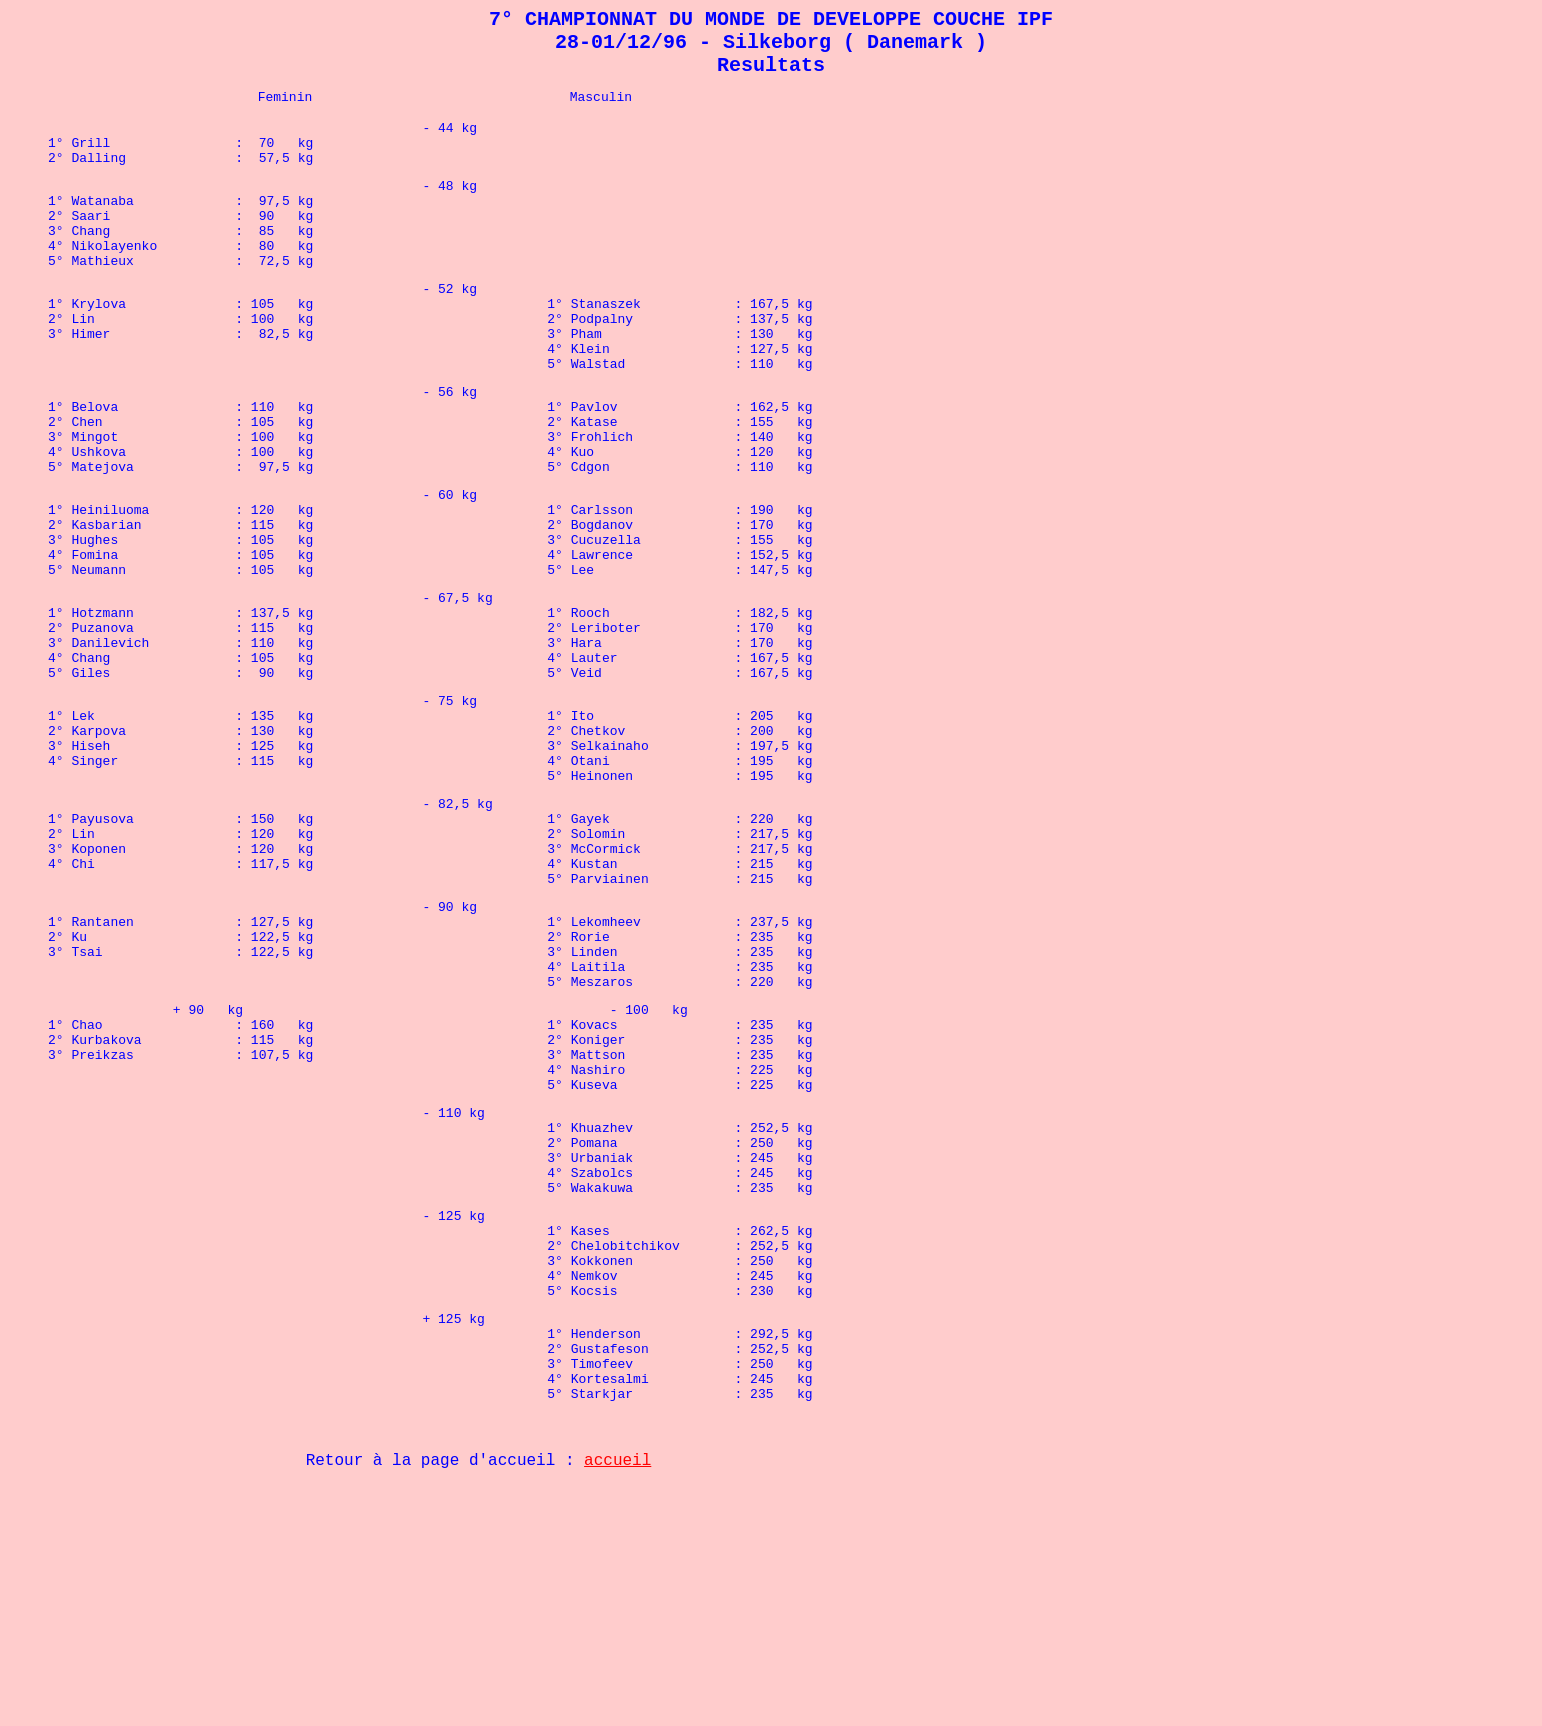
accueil (617, 1701)
